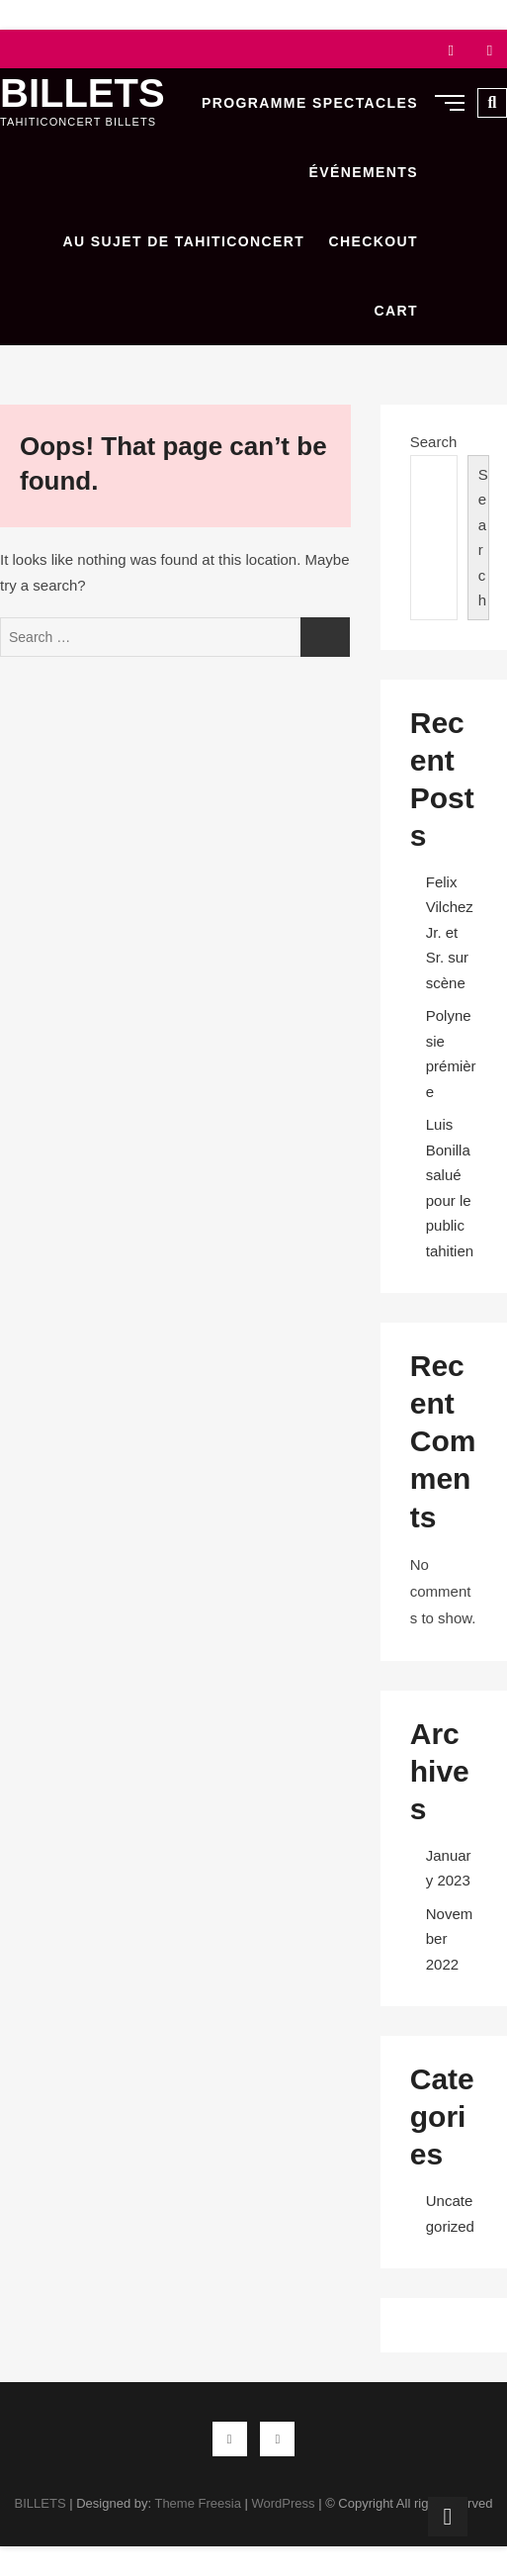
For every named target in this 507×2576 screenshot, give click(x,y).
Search (434, 441)
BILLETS (82, 93)
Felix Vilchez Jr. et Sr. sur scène (449, 932)
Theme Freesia (197, 2503)
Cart (396, 311)
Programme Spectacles (310, 103)
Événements (363, 172)
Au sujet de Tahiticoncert (184, 241)
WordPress (282, 2503)
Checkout (373, 241)
